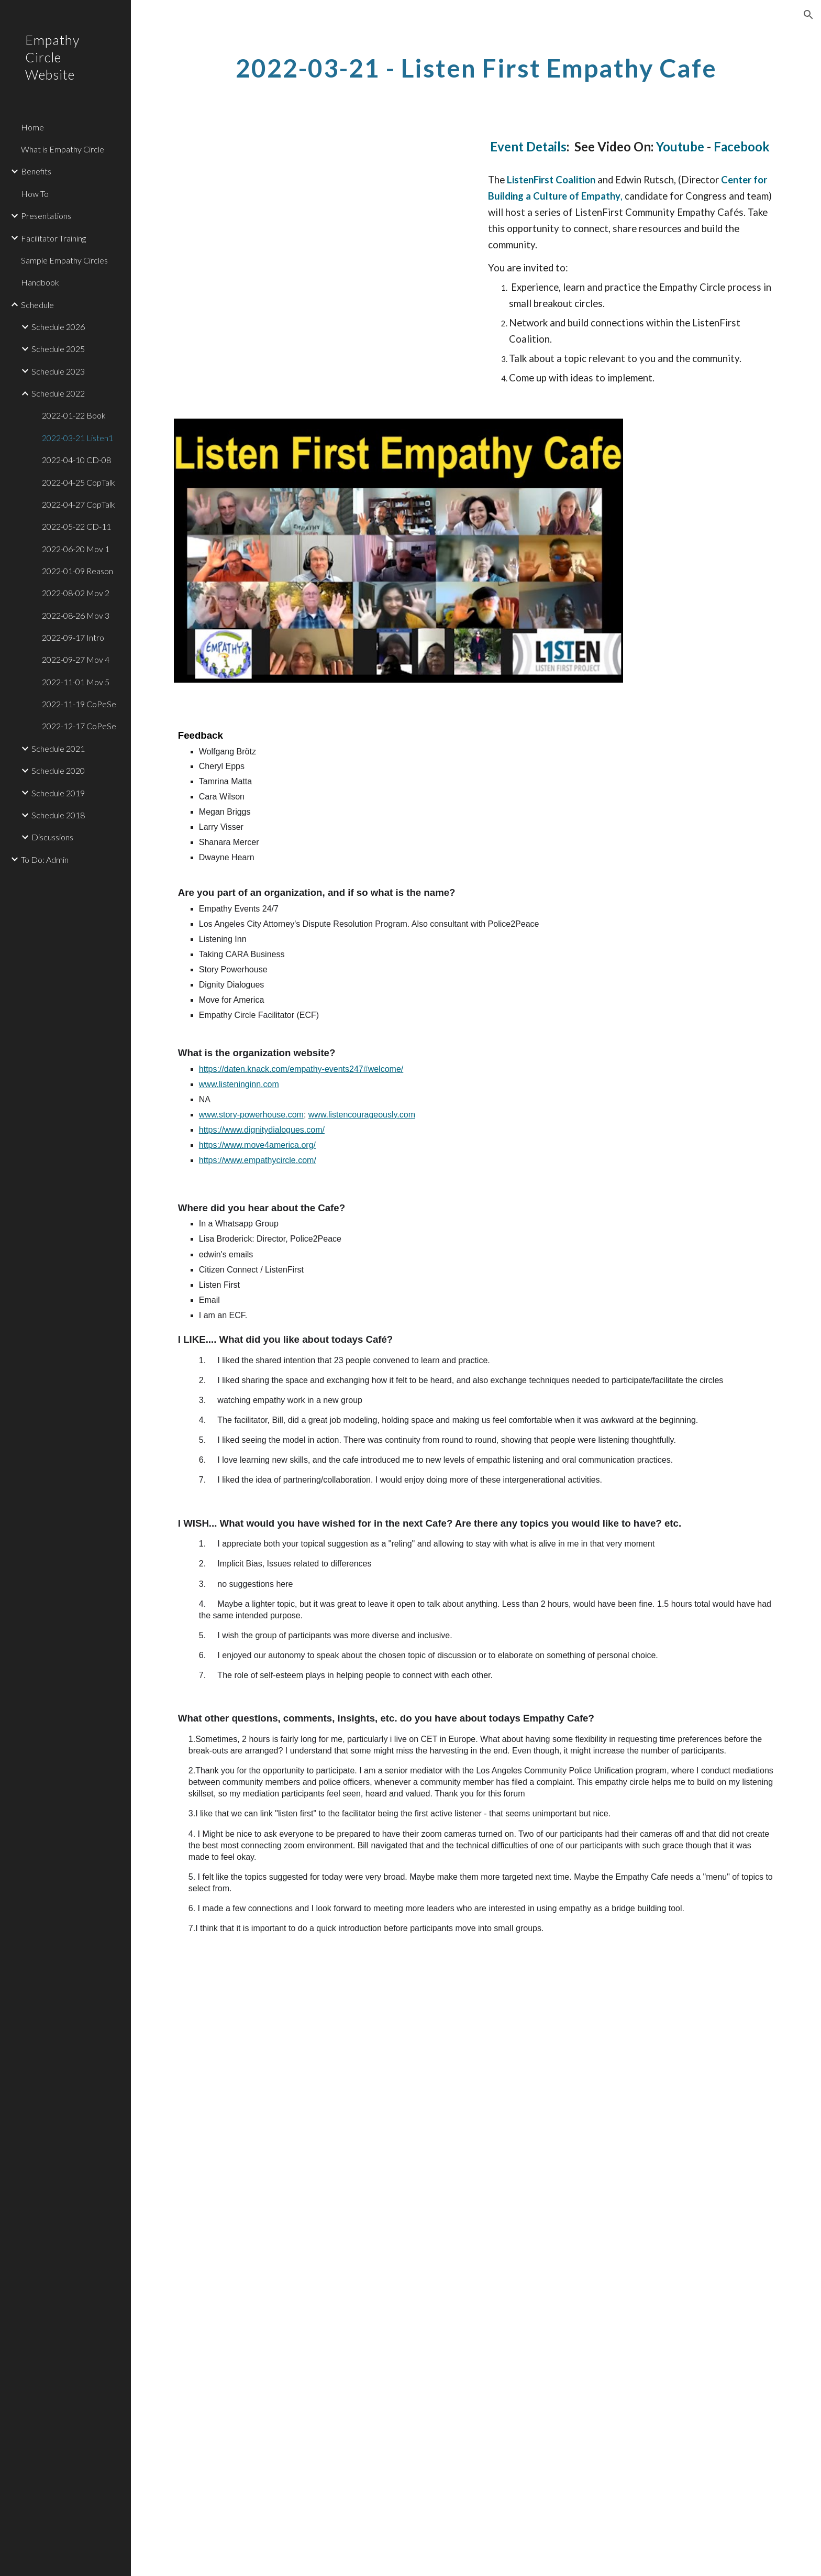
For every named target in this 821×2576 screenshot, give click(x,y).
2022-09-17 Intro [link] (73, 637)
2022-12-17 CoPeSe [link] (79, 726)
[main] (476, 65)
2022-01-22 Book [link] (74, 415)
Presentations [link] (46, 216)
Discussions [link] (52, 837)
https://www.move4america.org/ (257, 1145)
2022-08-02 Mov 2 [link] (75, 593)
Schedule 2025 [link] (58, 349)
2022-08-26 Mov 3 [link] (75, 615)
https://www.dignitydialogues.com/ (262, 1129)
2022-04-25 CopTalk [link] (78, 482)
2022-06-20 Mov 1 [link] (75, 549)
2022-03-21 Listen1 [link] (77, 438)
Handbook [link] (40, 282)
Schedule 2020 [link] (58, 770)
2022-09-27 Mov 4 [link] (75, 659)
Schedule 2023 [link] (58, 371)
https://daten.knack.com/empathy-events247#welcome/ (301, 1069)
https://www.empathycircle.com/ (257, 1160)
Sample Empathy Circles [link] (64, 260)
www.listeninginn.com (239, 1084)
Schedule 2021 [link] (58, 748)
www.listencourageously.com (361, 1114)
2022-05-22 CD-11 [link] (76, 526)
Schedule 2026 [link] (58, 327)
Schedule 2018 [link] (58, 815)
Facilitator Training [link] (53, 238)
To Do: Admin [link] (45, 859)
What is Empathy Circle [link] (62, 149)
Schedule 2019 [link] (58, 793)
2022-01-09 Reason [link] (77, 571)
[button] (808, 14)
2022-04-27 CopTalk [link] (78, 504)
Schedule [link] (37, 305)
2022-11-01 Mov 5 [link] (75, 682)
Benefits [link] (36, 171)
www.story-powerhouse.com (251, 1114)
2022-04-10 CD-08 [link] (76, 460)
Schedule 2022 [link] (58, 393)
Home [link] (32, 127)
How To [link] (35, 194)
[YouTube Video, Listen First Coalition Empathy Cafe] (321, 216)
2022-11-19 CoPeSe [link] (79, 704)
